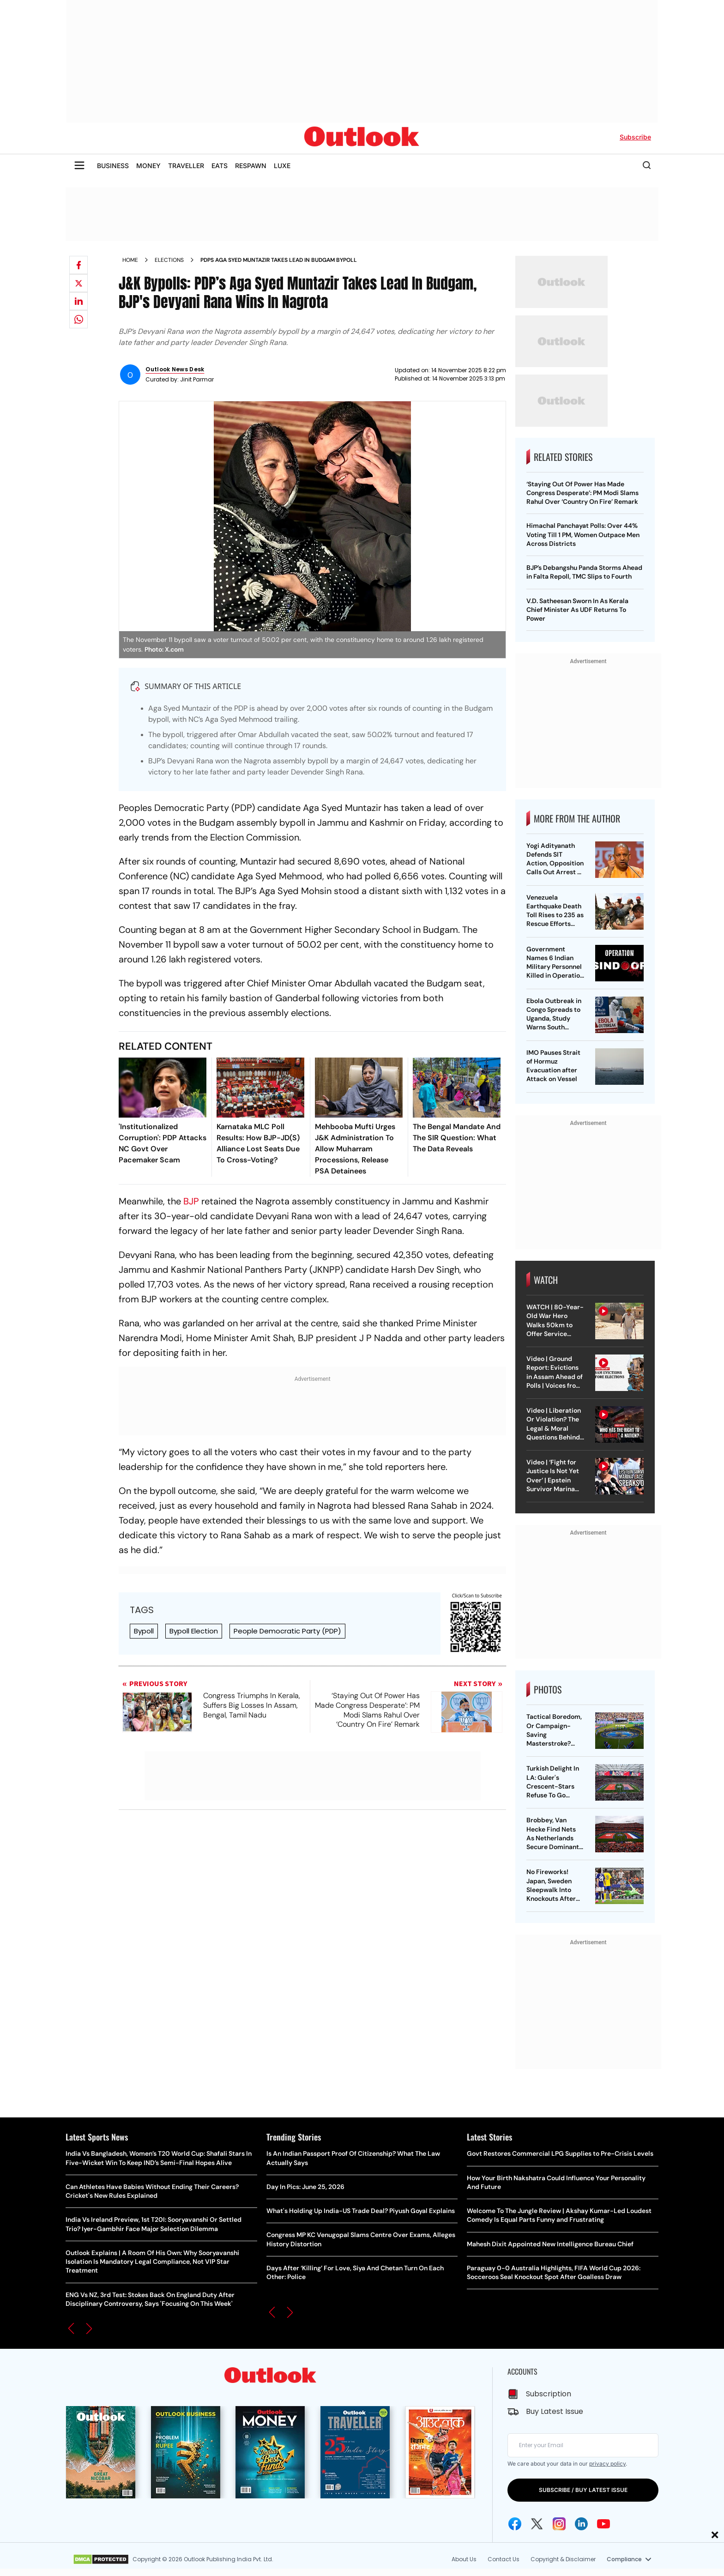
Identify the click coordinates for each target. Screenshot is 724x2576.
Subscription (548, 2394)
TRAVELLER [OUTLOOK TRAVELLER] (186, 165)
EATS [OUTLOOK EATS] (219, 165)
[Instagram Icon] (559, 2523)
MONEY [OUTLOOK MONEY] (148, 165)
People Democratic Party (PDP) (287, 1631)
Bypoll (144, 1631)
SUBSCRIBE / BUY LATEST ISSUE (583, 2489)
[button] (71, 2328)
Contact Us (503, 2559)
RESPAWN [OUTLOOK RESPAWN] (250, 165)
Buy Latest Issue (554, 2411)
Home (130, 260)
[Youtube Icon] (603, 2523)
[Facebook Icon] (514, 2523)
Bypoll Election (193, 1631)
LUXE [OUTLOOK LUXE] (282, 165)
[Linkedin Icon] (581, 2523)
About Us (464, 2559)
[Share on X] (78, 283)
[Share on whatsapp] (78, 319)
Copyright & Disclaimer (563, 2559)
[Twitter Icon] (537, 2523)
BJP (191, 1201)
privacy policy (607, 2463)
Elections (169, 260)
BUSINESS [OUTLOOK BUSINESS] (113, 165)
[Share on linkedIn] (78, 301)
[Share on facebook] (78, 265)
